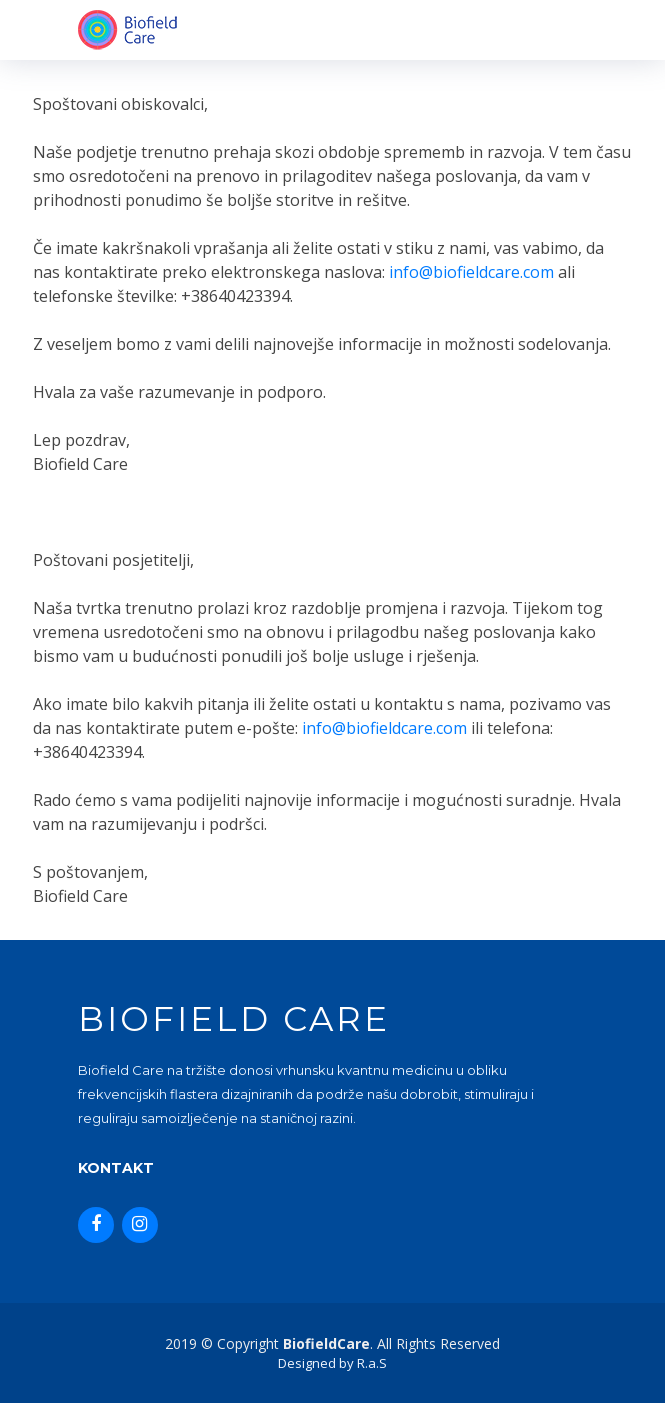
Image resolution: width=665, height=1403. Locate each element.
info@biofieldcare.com (471, 272)
